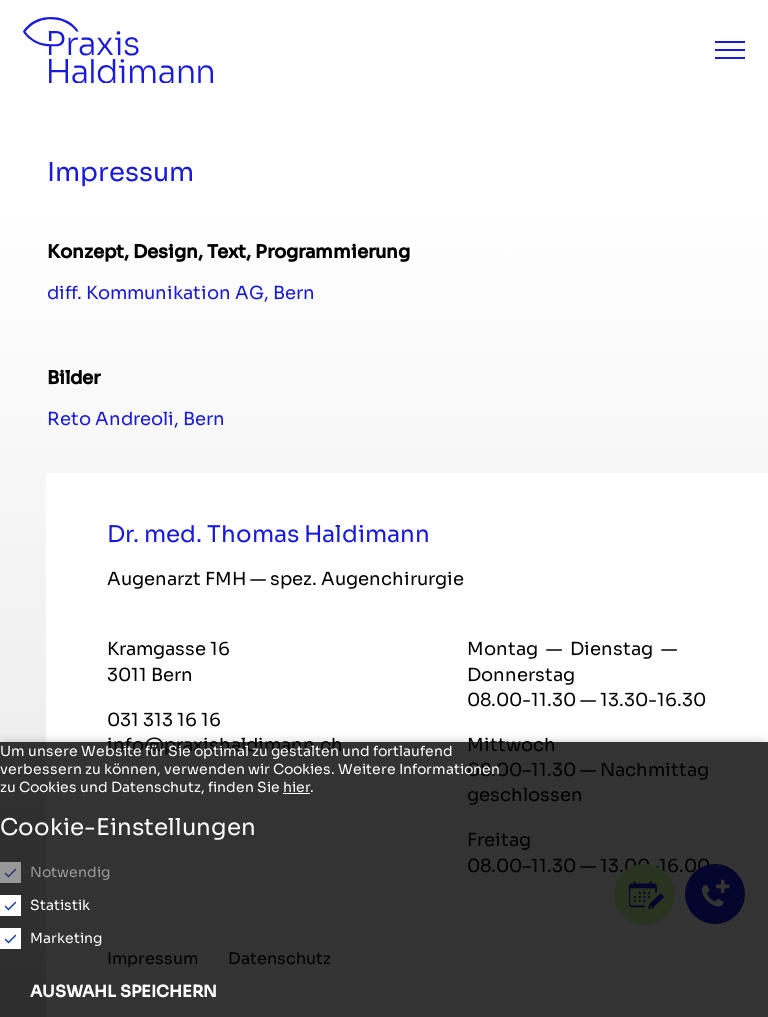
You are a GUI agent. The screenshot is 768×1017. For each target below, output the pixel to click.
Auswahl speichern (123, 991)
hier (296, 787)
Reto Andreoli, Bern (136, 419)
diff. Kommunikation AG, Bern (181, 293)
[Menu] (730, 50)
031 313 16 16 (164, 720)
